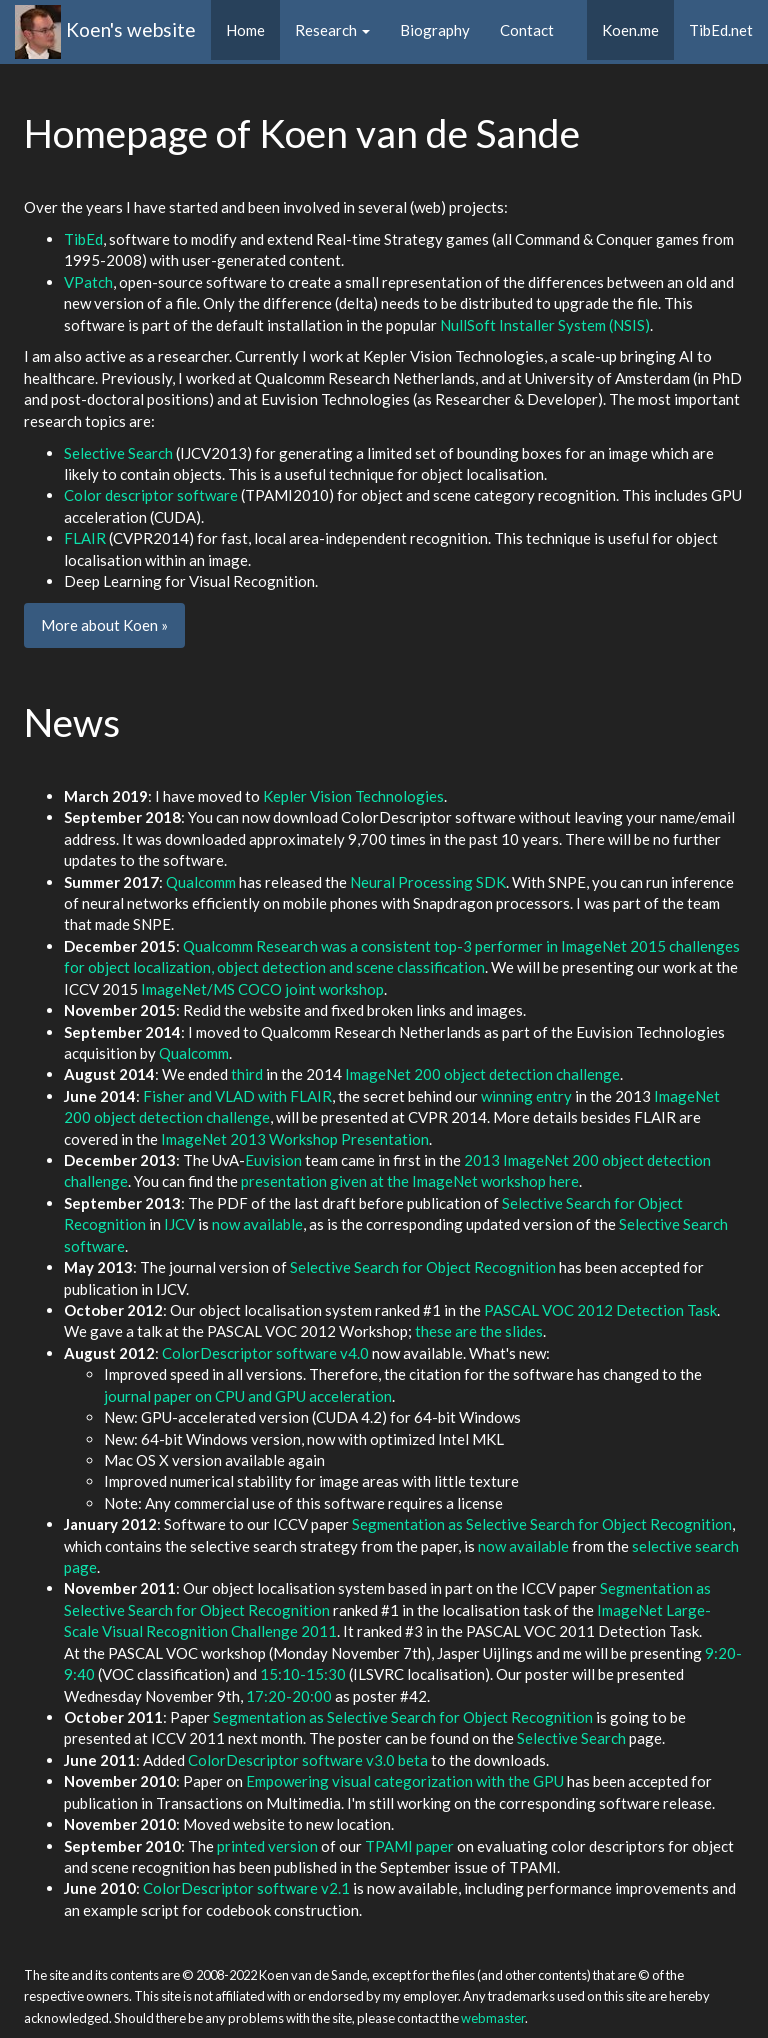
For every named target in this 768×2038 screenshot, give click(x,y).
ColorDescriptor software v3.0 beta (308, 1760)
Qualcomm (201, 882)
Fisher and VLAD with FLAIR (237, 1096)
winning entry (526, 1096)
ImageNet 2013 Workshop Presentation (295, 1139)
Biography (435, 30)
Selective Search (118, 453)
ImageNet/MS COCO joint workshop (262, 989)
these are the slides (479, 1331)
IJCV (179, 1224)
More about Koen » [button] (104, 625)
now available (257, 1224)
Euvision (273, 1160)
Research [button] (332, 30)
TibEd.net (721, 30)
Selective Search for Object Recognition (423, 1267)
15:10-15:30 (303, 1674)
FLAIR (85, 538)
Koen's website (131, 29)
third (247, 1074)
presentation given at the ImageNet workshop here (410, 1181)
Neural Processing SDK (428, 882)
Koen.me (638, 29)
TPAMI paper (409, 1846)
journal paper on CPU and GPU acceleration (248, 1396)
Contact (527, 30)
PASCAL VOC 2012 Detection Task (600, 1310)
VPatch (88, 282)
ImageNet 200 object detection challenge (482, 1074)
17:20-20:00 (289, 1696)
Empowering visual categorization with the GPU (405, 1781)
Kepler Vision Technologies (353, 796)
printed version (267, 1846)
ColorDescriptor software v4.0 (265, 1353)
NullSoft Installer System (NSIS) (545, 325)
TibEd (83, 239)
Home (245, 30)
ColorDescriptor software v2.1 (246, 1888)
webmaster (493, 2018)
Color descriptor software (151, 495)
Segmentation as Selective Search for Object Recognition (542, 1524)
